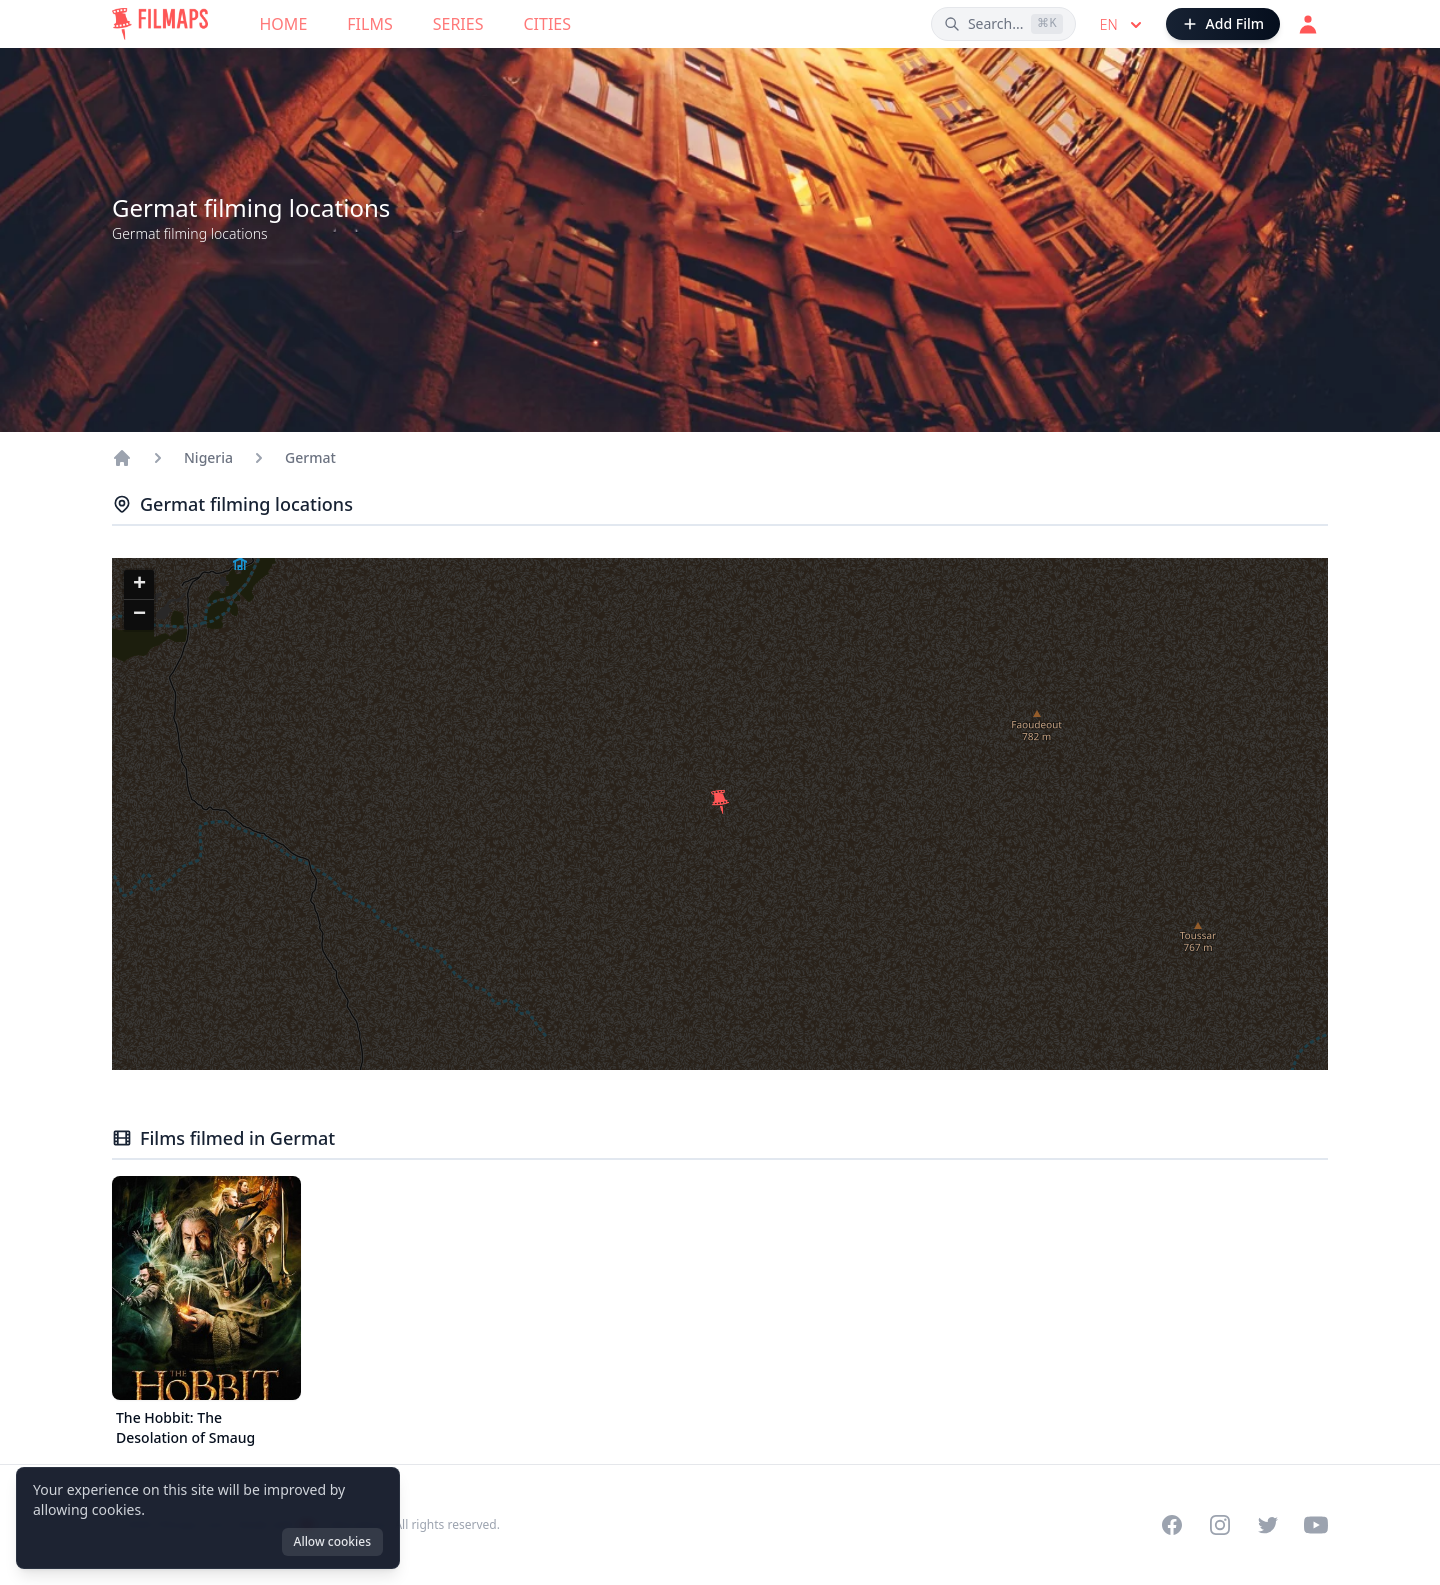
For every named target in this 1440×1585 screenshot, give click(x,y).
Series (458, 24)
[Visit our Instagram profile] (1220, 1525)
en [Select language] (1123, 25)
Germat (310, 457)
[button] (720, 802)
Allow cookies (332, 1541)
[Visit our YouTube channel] (1316, 1525)
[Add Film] (1223, 24)
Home (284, 24)
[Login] (1308, 24)
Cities (547, 24)
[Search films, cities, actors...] (1003, 24)
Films (369, 24)
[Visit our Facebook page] (1172, 1525)
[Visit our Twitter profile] (1268, 1525)
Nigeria (208, 457)
